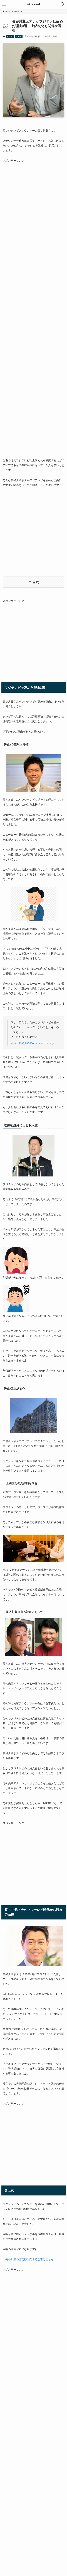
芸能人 (19, 36)
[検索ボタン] (62, 4)
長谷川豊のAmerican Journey (36, 1043)
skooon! (33, 4)
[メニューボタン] (4, 4)
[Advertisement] (33, 308)
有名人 (10, 36)
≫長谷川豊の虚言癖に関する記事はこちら (28, 2259)
